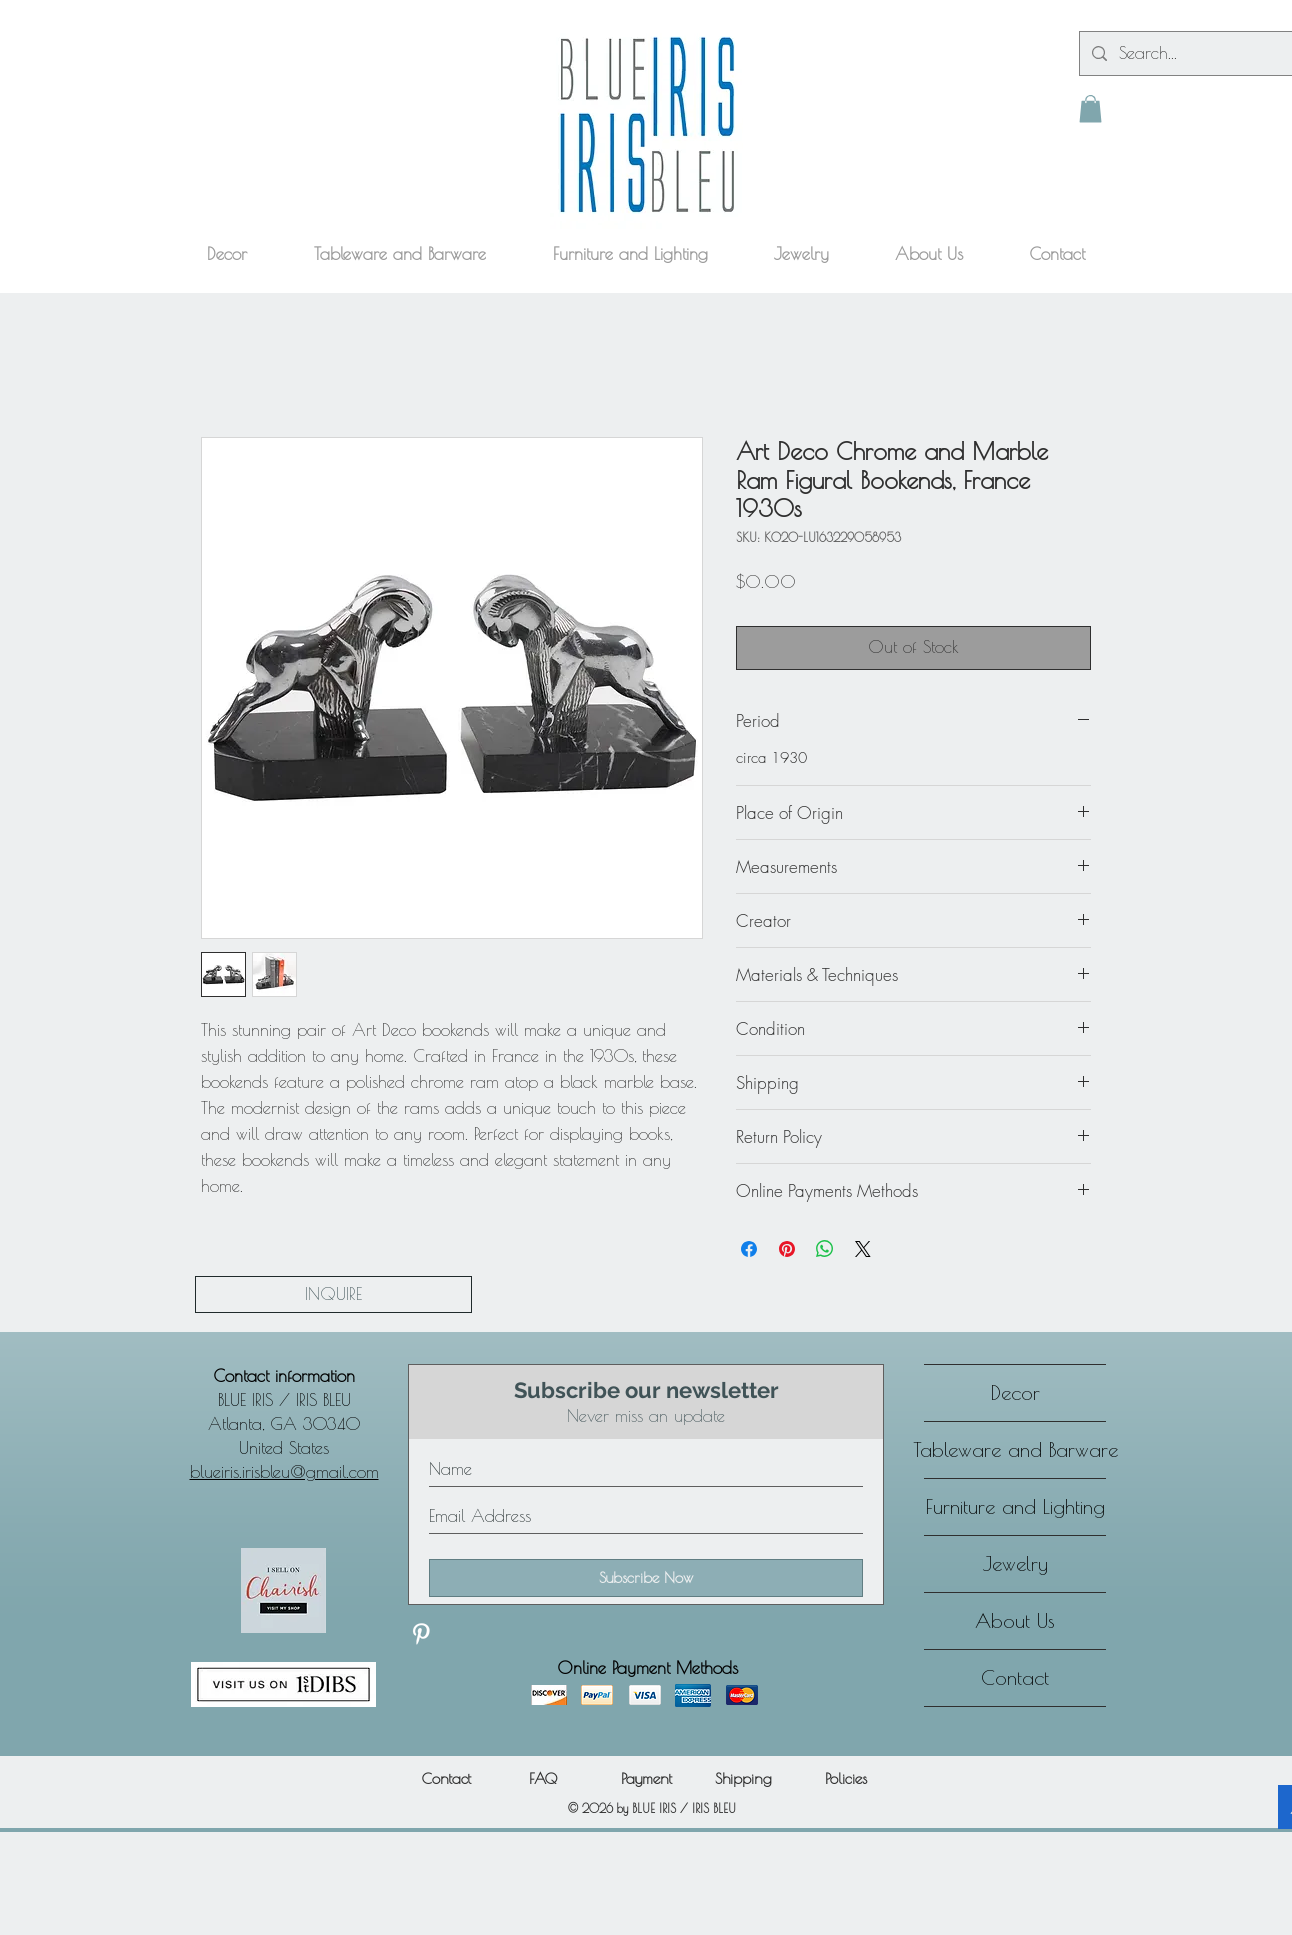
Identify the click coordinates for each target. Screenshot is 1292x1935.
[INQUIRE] (333, 1294)
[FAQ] (542, 1778)
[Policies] (846, 1778)
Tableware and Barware (1015, 1449)
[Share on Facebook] (749, 1249)
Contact (1015, 1677)
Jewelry (1015, 1563)
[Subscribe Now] (646, 1578)
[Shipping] (743, 1778)
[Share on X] (863, 1249)
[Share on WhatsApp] (825, 1249)
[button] (1090, 108)
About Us (1015, 1620)
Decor (1015, 1392)
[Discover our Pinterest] (421, 1634)
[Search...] (1198, 53)
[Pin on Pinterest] (787, 1249)
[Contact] (446, 1778)
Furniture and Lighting (1015, 1506)
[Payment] (646, 1778)
